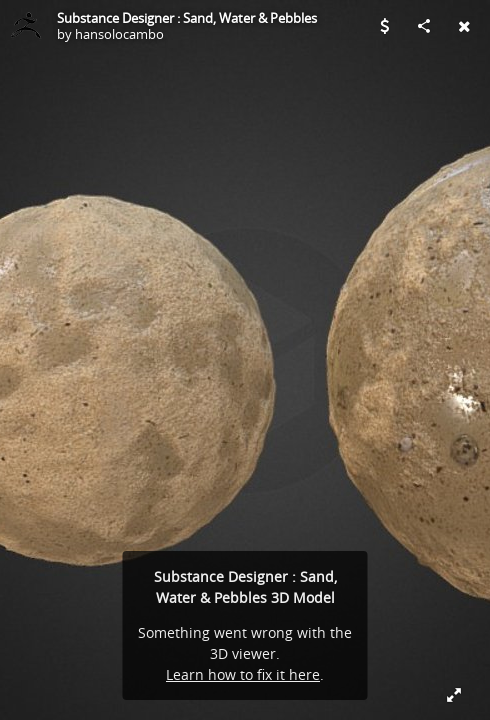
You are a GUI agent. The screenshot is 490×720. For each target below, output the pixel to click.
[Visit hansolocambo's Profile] (26, 26)
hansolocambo (119, 34)
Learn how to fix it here (243, 674)
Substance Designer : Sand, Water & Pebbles (187, 18)
